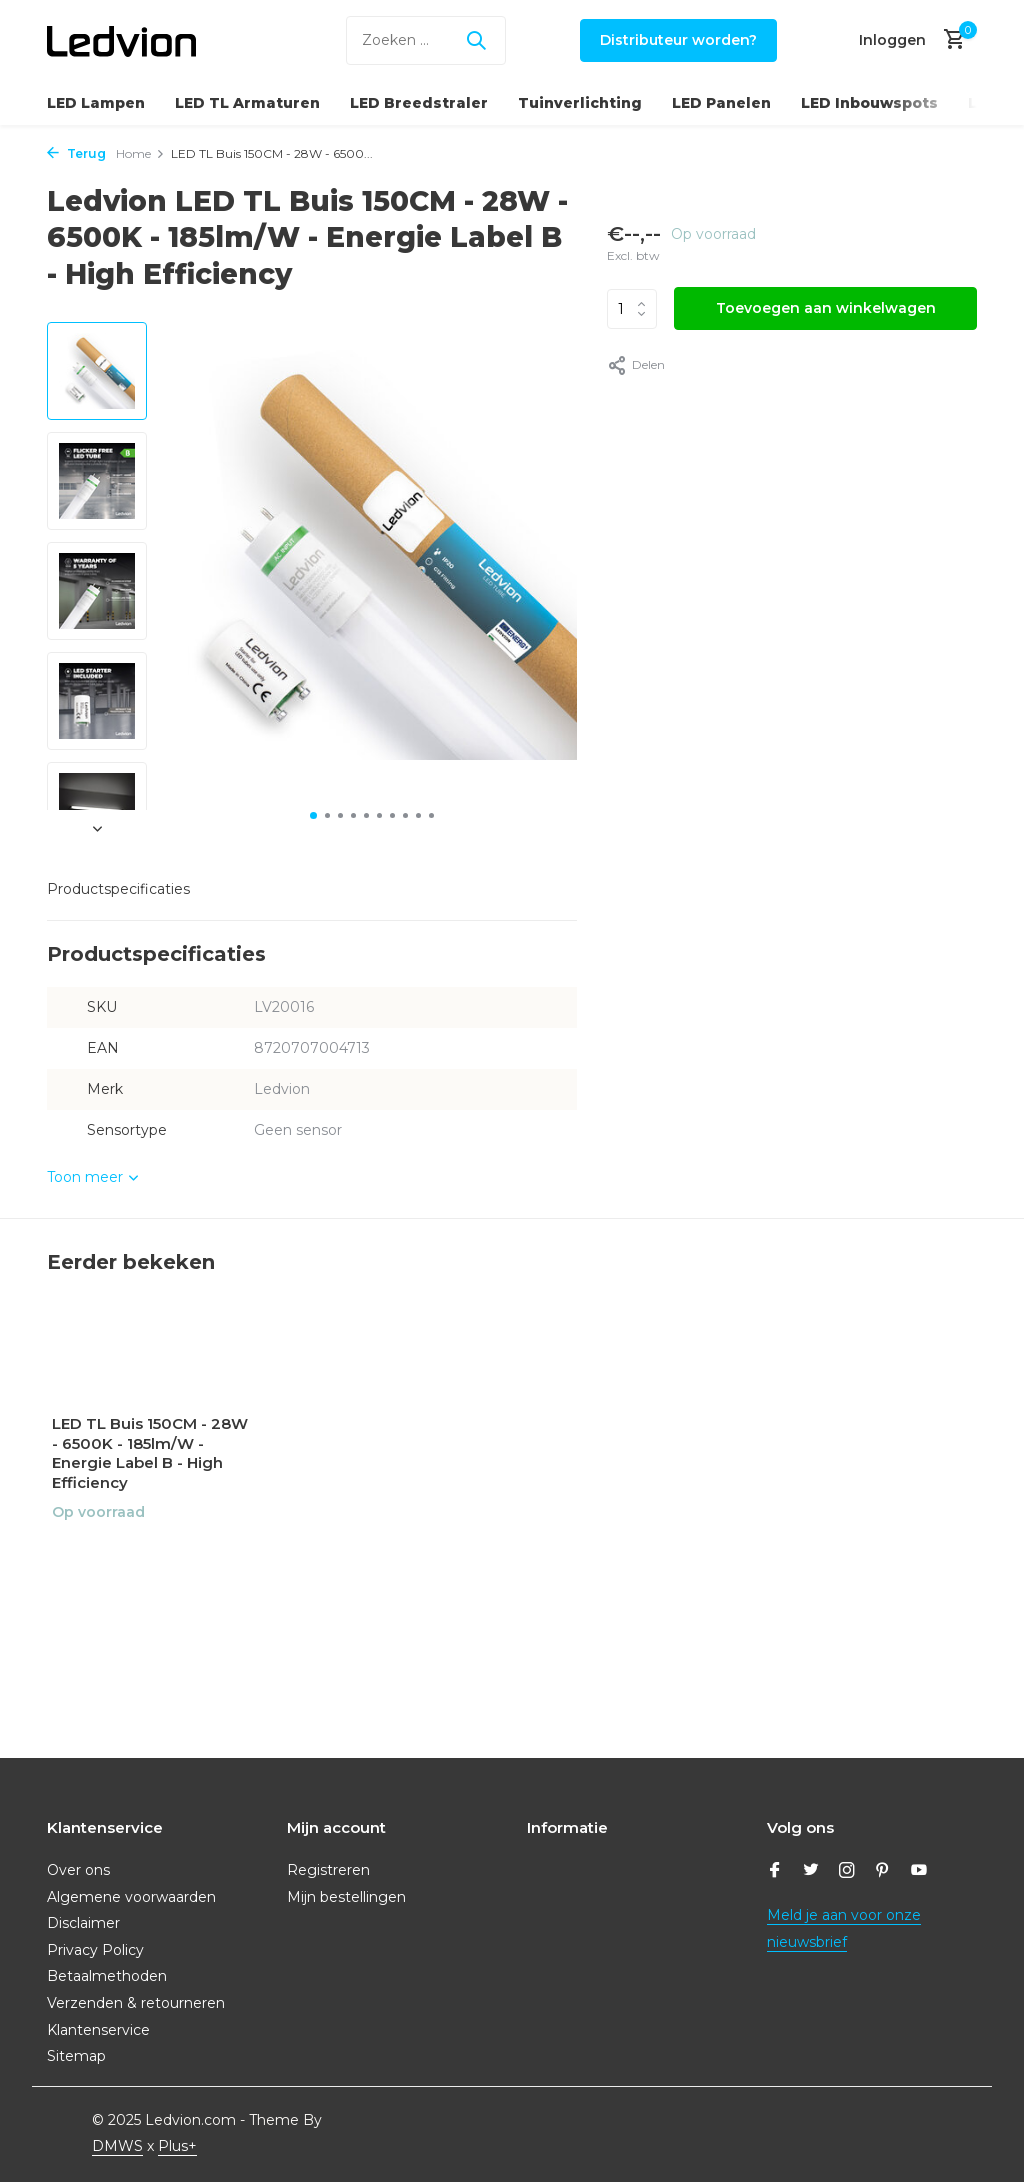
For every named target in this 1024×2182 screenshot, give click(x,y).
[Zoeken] (426, 40)
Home (140, 153)
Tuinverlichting (580, 103)
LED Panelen (721, 103)
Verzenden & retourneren (136, 2003)
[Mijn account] (892, 40)
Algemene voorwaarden (131, 1897)
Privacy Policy (95, 1950)
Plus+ (177, 2146)
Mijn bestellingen (346, 1897)
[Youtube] (919, 1872)
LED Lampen (96, 103)
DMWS (117, 2146)
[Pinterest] (883, 1872)
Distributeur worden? (678, 40)
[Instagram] (847, 1872)
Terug (76, 153)
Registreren (328, 1870)
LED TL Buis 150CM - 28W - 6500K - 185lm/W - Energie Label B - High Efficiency (150, 1453)
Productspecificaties (118, 889)
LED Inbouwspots (869, 103)
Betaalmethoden (107, 1976)
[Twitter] (811, 1872)
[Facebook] (775, 1872)
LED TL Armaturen (247, 103)
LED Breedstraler (419, 103)
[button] (313, 815)
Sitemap (76, 2056)
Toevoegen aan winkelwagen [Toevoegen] (826, 308)
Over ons (78, 1870)
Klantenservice (98, 2030)
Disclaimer (83, 1923)
